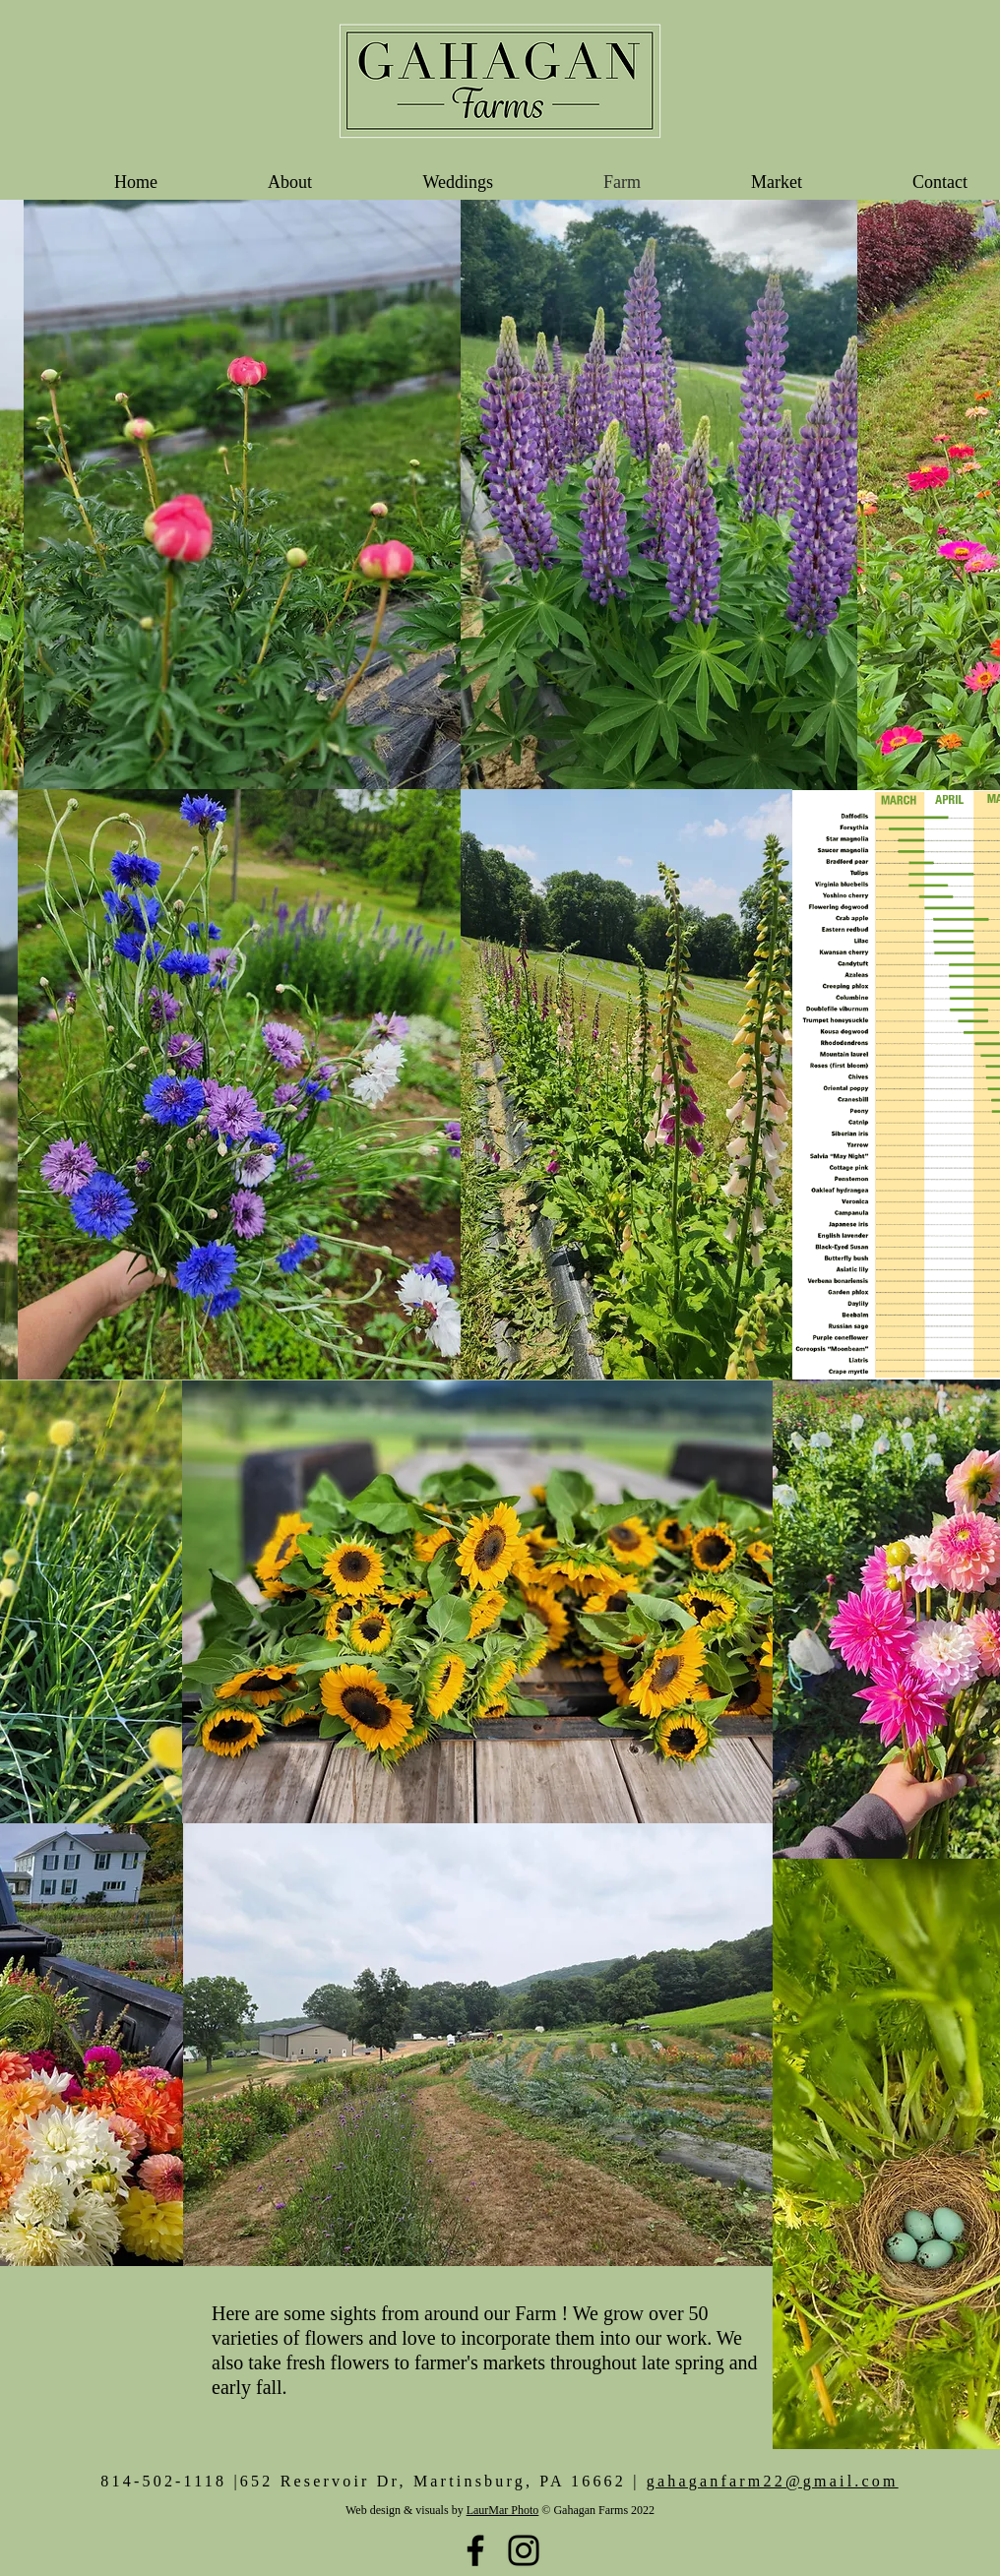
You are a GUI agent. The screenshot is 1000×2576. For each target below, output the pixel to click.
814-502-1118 (163, 2481)
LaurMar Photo (503, 2510)
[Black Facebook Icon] (475, 2550)
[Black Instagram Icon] (523, 2550)
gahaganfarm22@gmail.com (773, 2481)
